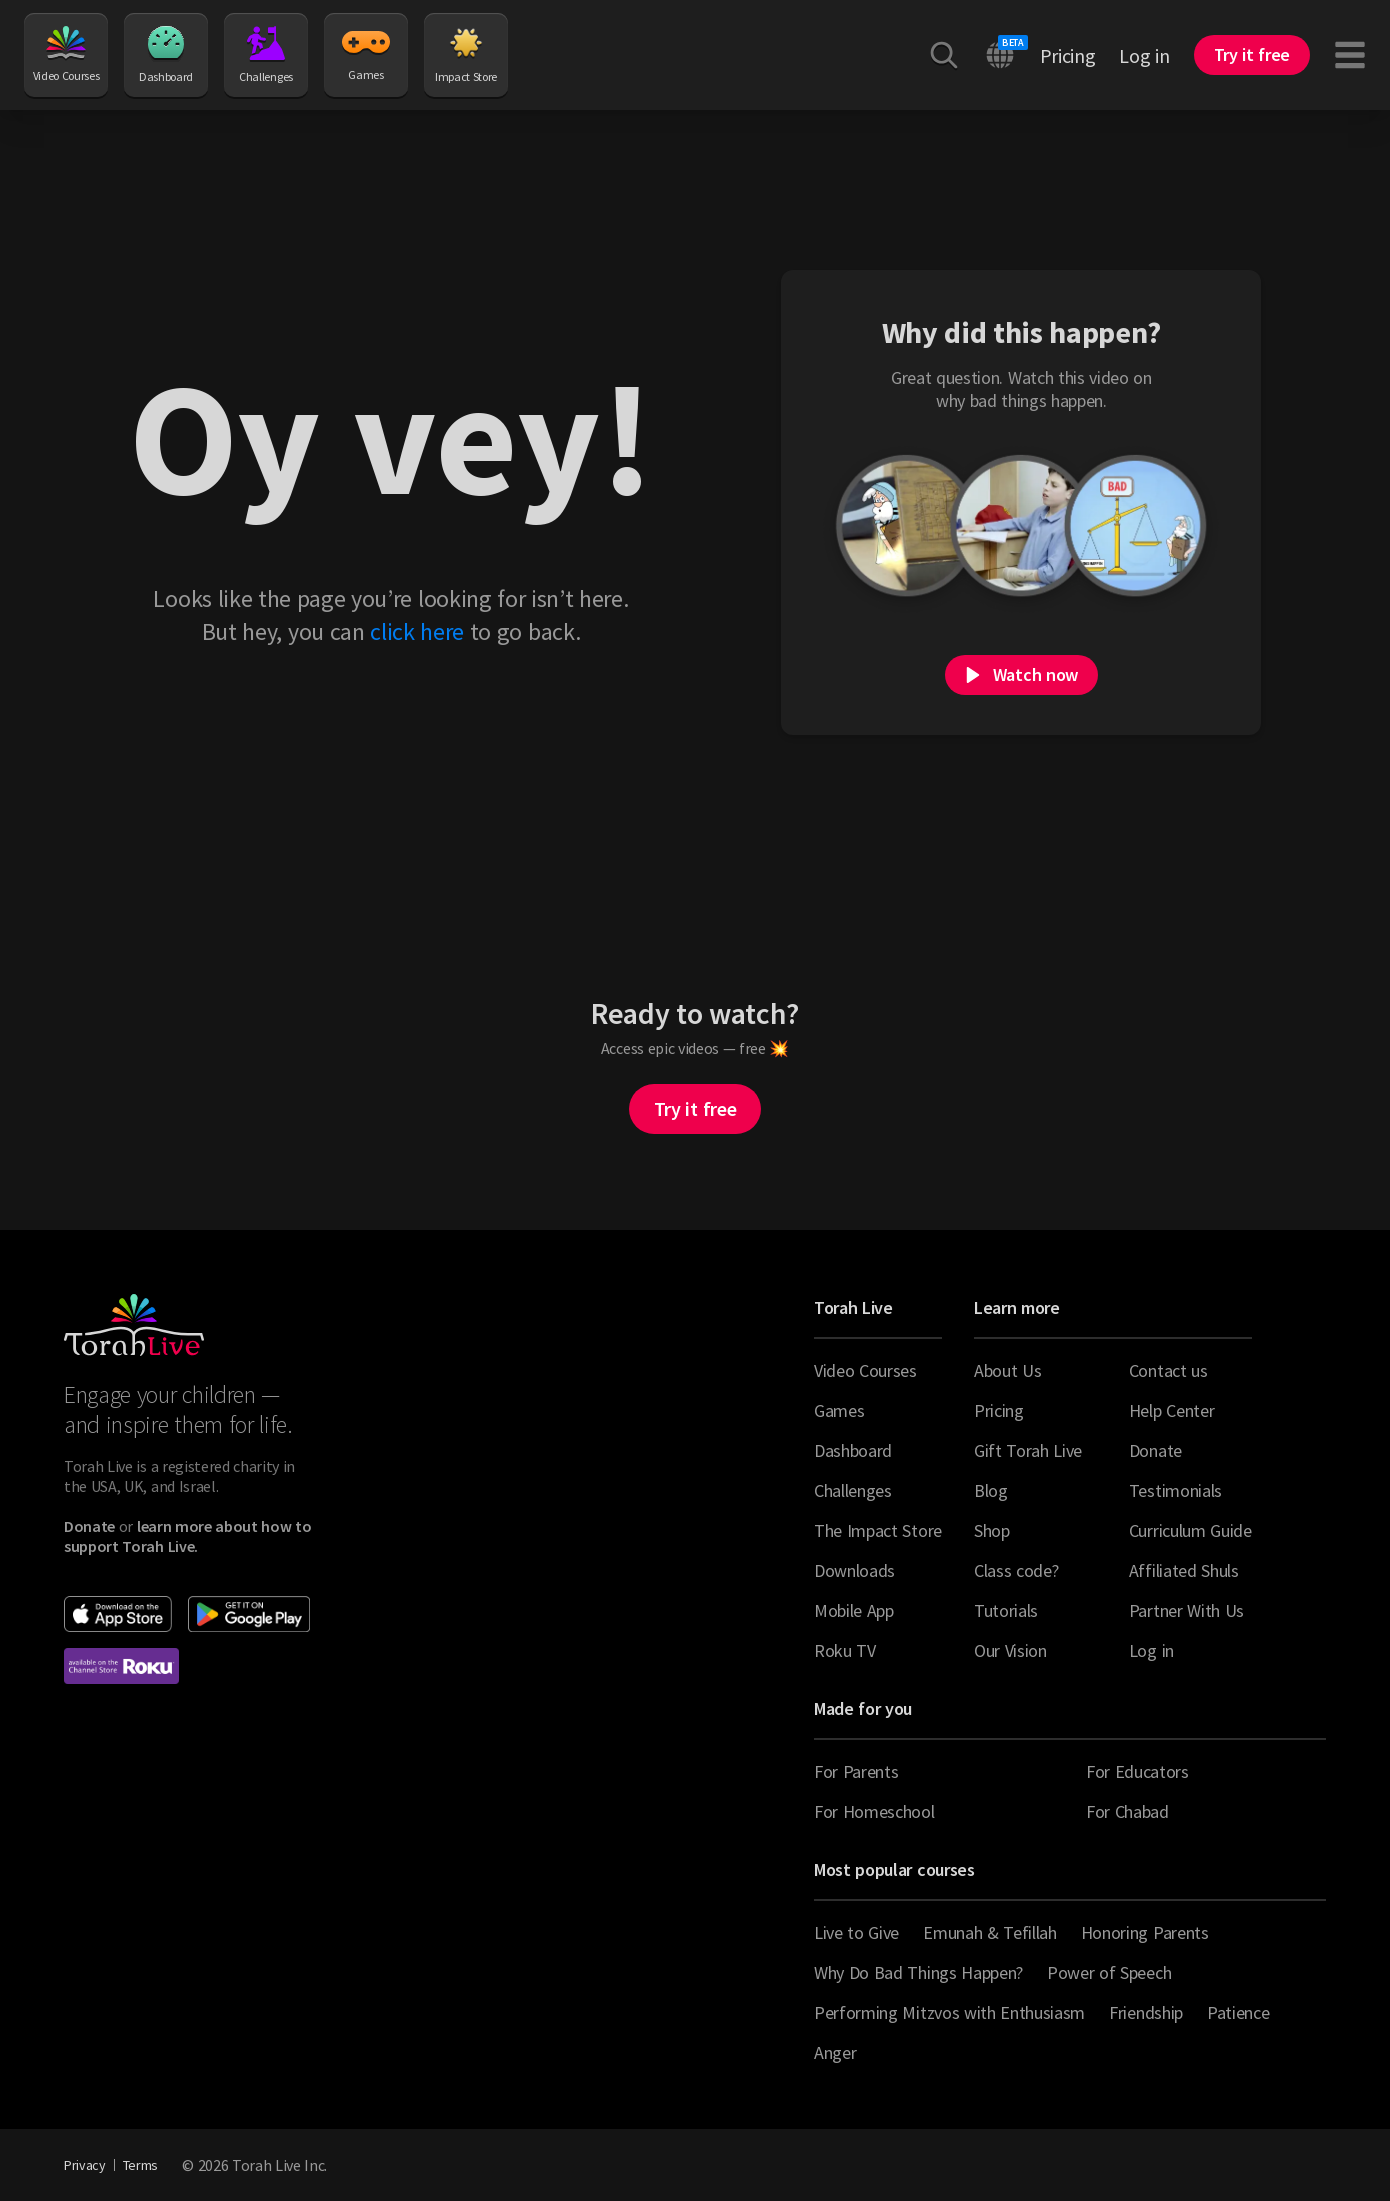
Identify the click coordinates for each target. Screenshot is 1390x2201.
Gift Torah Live (1028, 1450)
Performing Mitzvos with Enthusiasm (949, 2012)
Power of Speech (1109, 1972)
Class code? (1016, 1570)
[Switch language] (1000, 55)
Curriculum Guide (1190, 1530)
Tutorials (1006, 1610)
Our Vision (1010, 1650)
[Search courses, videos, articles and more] (944, 55)
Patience (1238, 2012)
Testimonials (1175, 1490)
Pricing (1068, 55)
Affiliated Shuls (1184, 1570)
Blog (991, 1490)
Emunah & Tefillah (990, 1932)
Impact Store (466, 55)
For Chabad (1127, 1811)
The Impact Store (878, 1530)
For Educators (1137, 1771)
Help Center (1171, 1410)
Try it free (695, 1108)
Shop (992, 1530)
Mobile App (854, 1610)
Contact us (1168, 1370)
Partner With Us (1186, 1610)
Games (366, 54)
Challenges (266, 55)
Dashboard (166, 55)
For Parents (856, 1771)
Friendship (1146, 2012)
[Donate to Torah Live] (89, 1526)
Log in (1144, 55)
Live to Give (856, 1932)
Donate (1155, 1450)
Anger (835, 2052)
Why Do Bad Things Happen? (918, 1972)
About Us (1007, 1370)
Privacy (85, 2165)
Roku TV (845, 1650)
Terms (140, 2165)
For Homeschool (874, 1811)
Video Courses (66, 54)
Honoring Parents (1145, 1932)
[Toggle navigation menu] (1350, 55)
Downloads (854, 1570)
